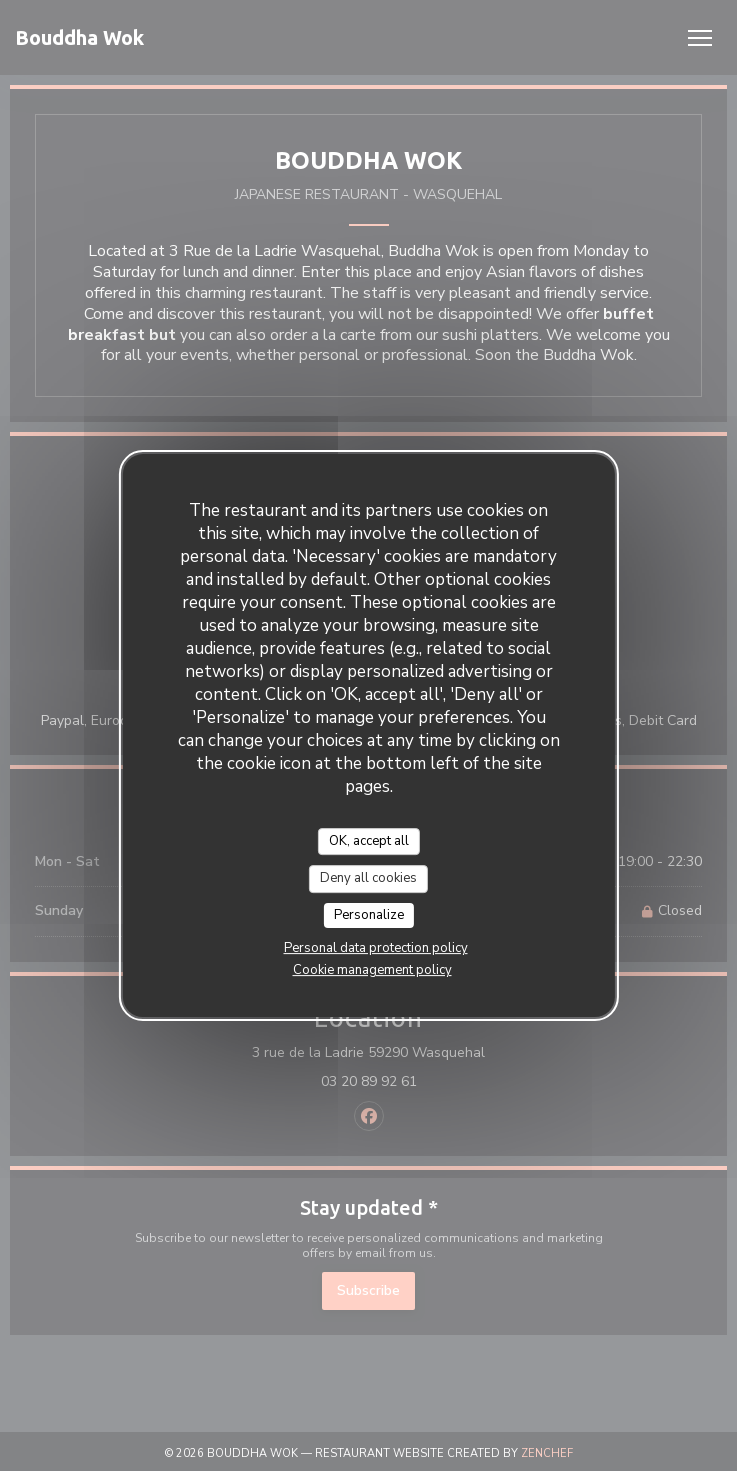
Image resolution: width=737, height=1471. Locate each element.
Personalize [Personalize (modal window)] (369, 915)
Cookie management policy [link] (372, 970)
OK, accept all (369, 841)
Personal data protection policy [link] (376, 948)
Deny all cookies (368, 878)
